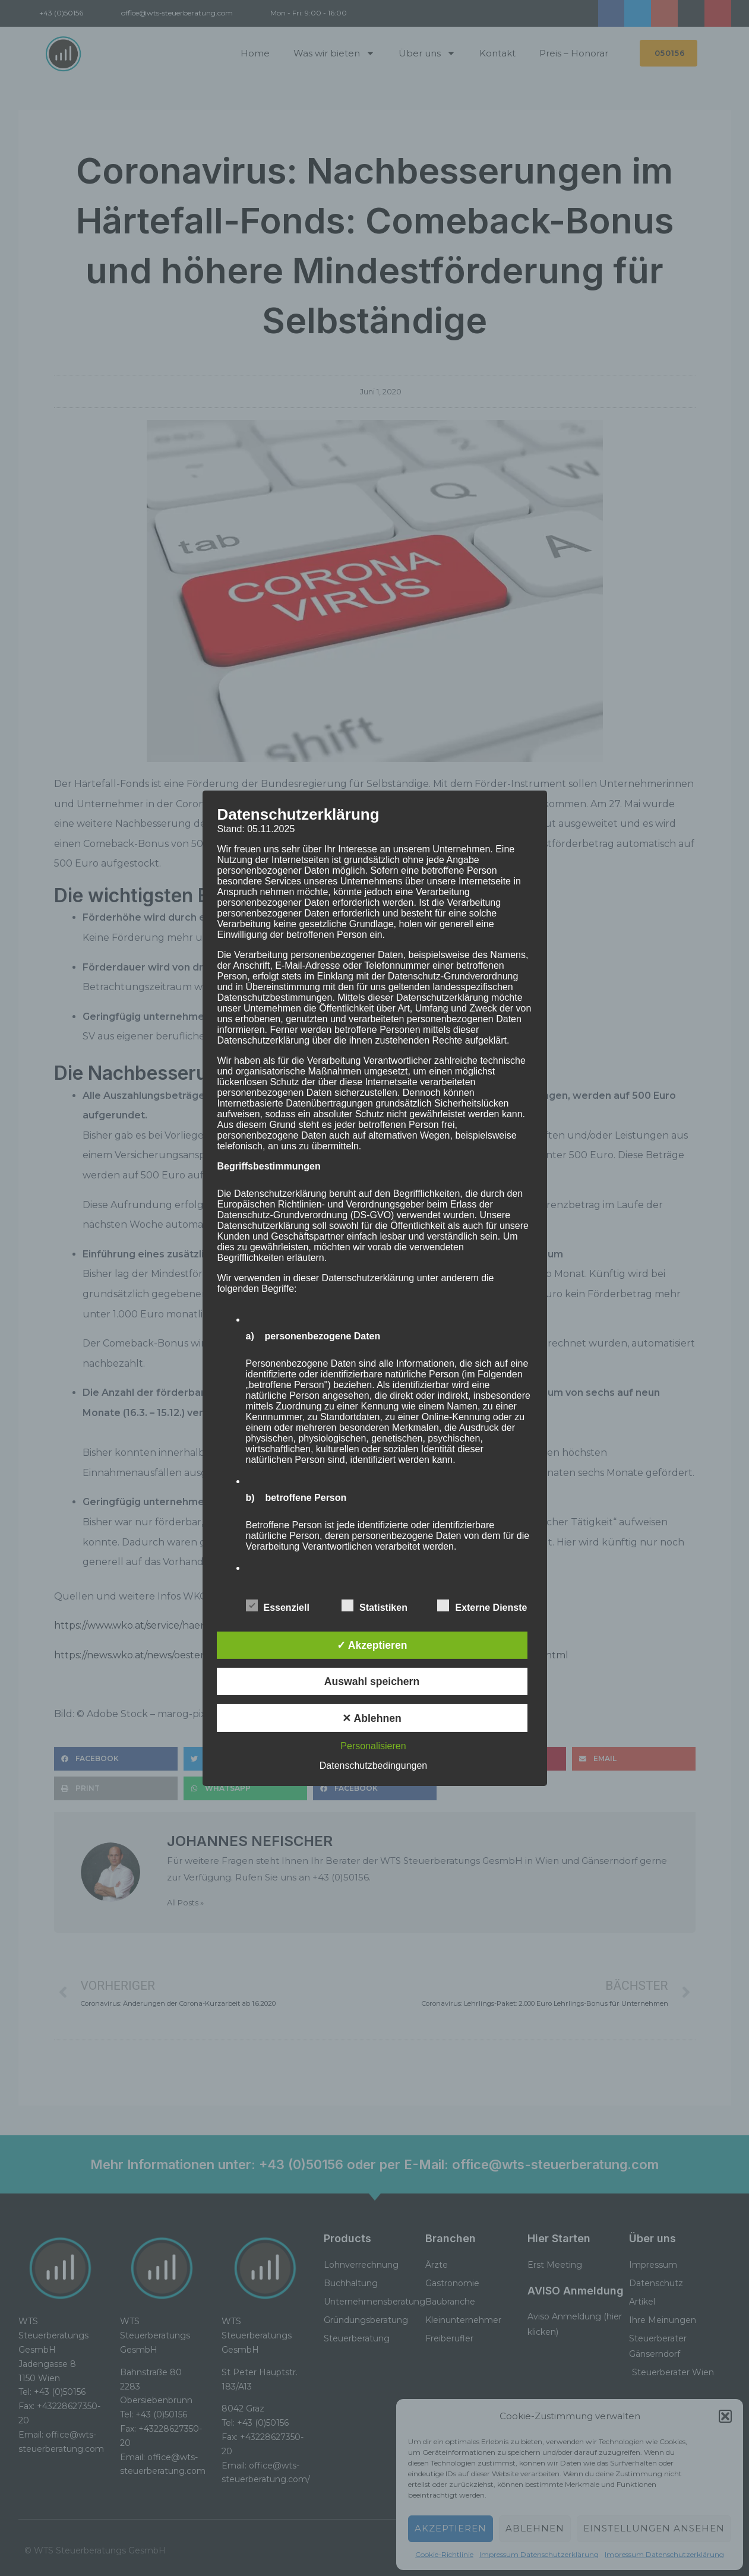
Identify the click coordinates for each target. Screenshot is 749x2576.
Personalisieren (373, 1746)
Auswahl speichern (371, 1681)
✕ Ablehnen (371, 1718)
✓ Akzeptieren (372, 1645)
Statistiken (374, 1605)
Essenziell (277, 1605)
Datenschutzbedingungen (373, 1765)
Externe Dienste (482, 1605)
